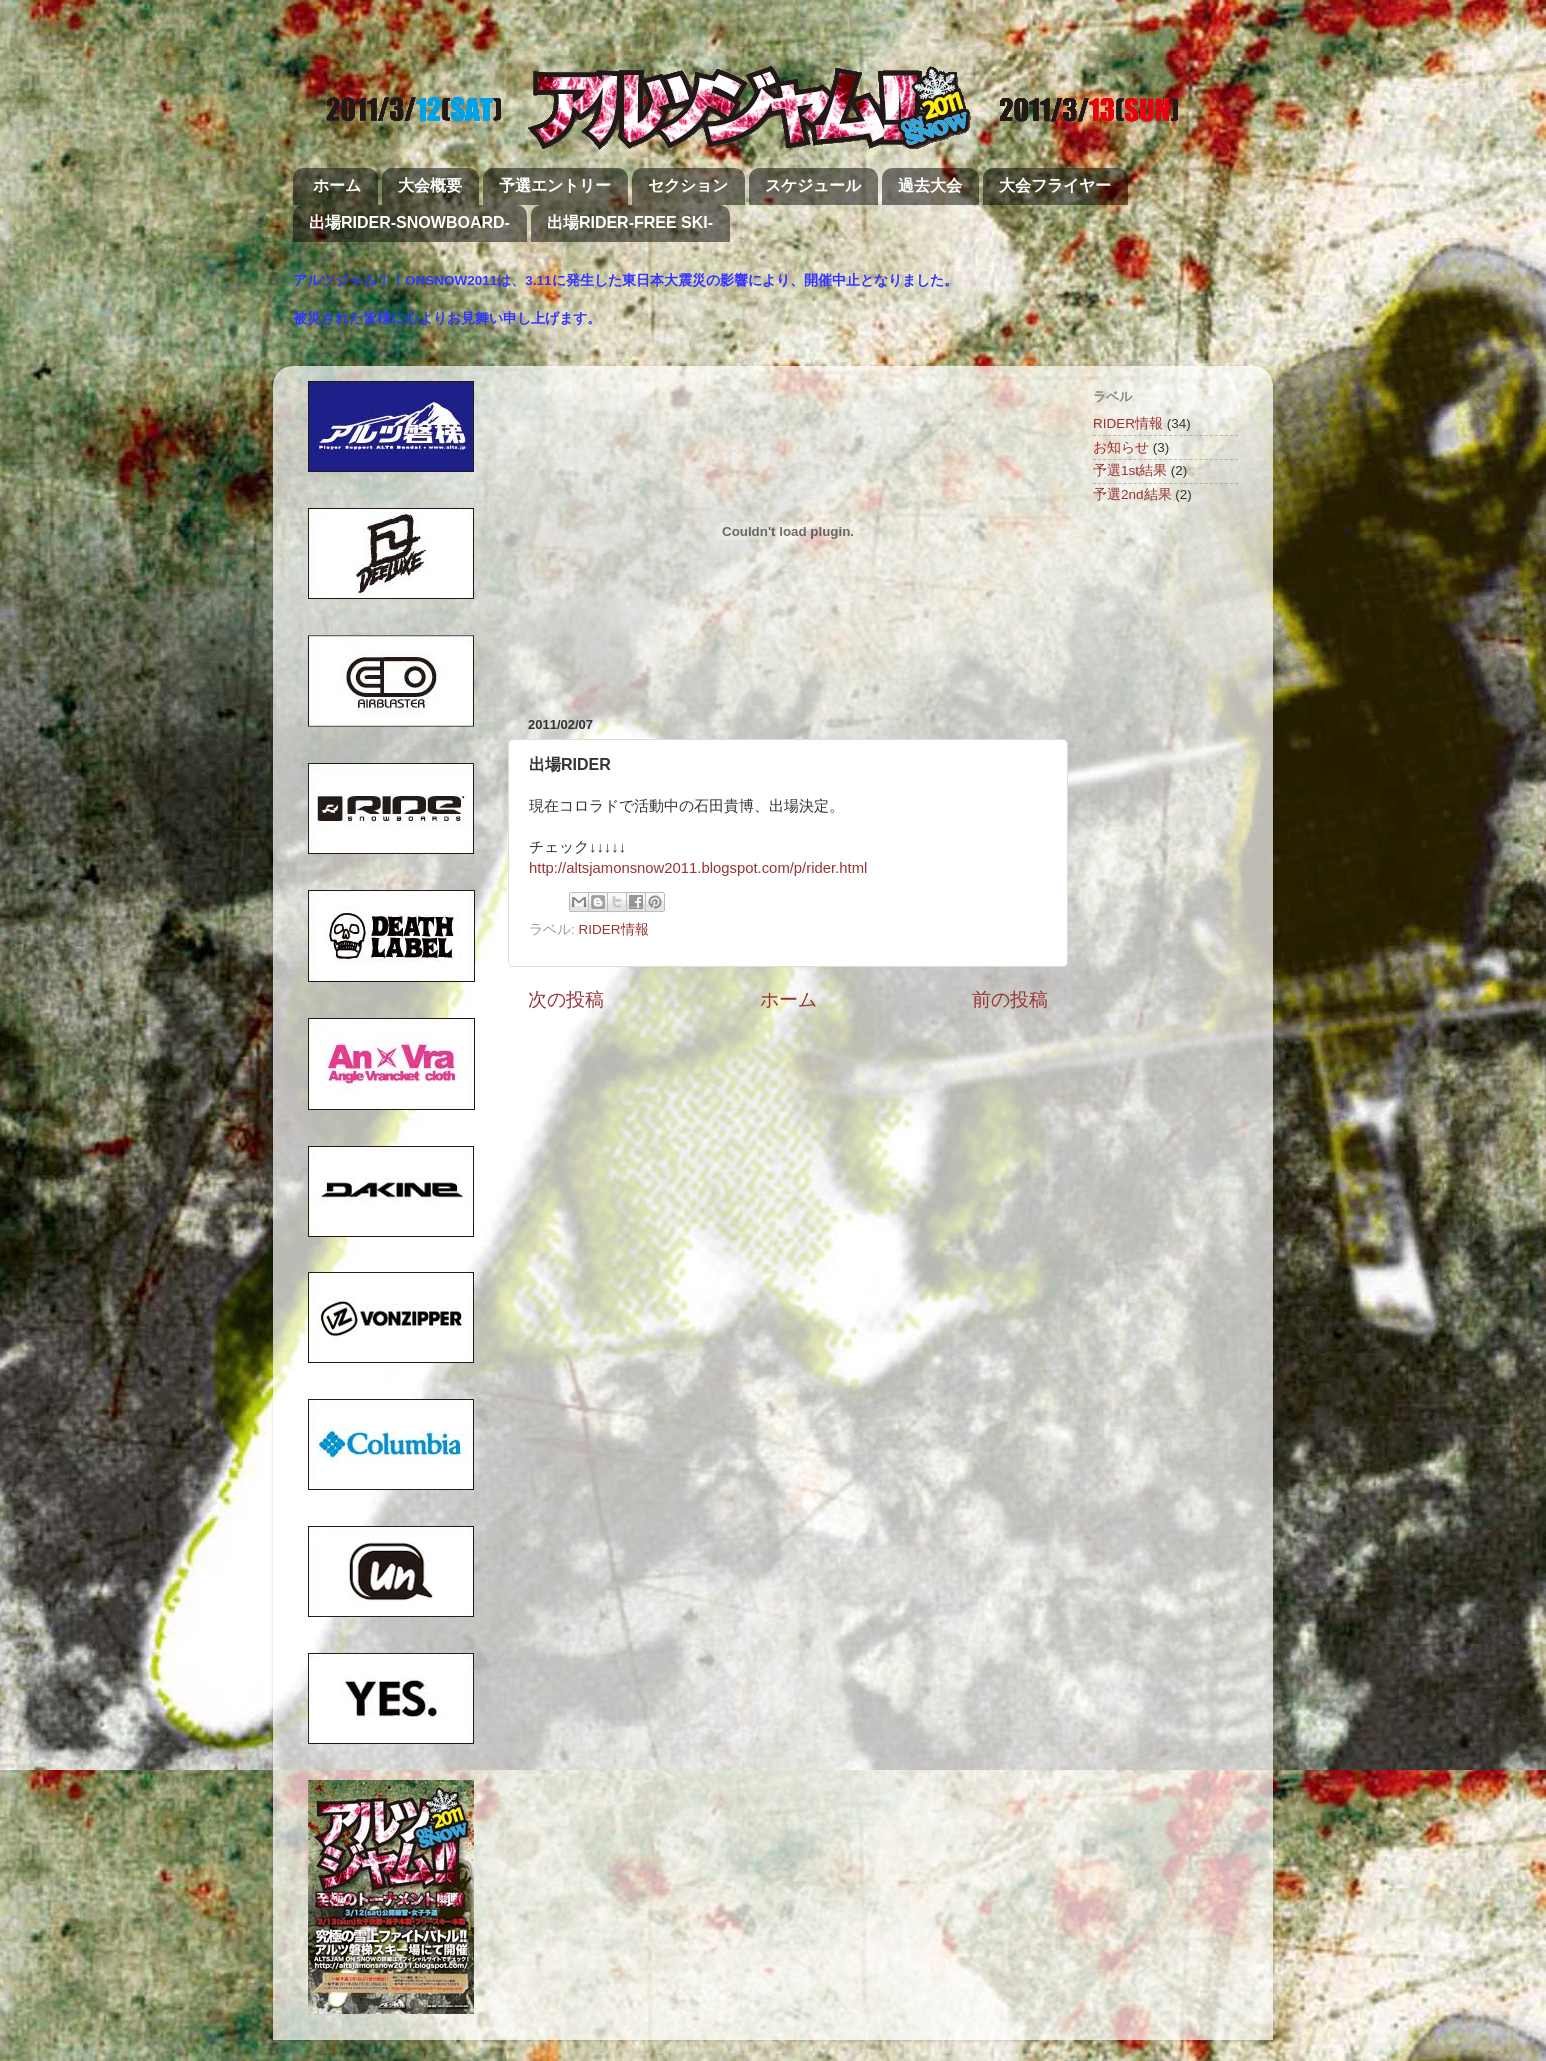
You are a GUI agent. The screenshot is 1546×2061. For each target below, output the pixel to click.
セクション (688, 185)
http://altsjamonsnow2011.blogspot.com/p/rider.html (698, 868)
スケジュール (813, 185)
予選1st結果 (1130, 470)
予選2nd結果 (1132, 494)
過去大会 (930, 185)
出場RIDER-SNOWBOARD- (409, 222)
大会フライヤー (1055, 185)
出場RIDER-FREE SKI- (630, 222)
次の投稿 (566, 999)
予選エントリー (555, 185)
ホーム (337, 185)
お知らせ (1121, 447)
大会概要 (430, 185)
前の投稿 (1010, 999)
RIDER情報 (614, 929)
